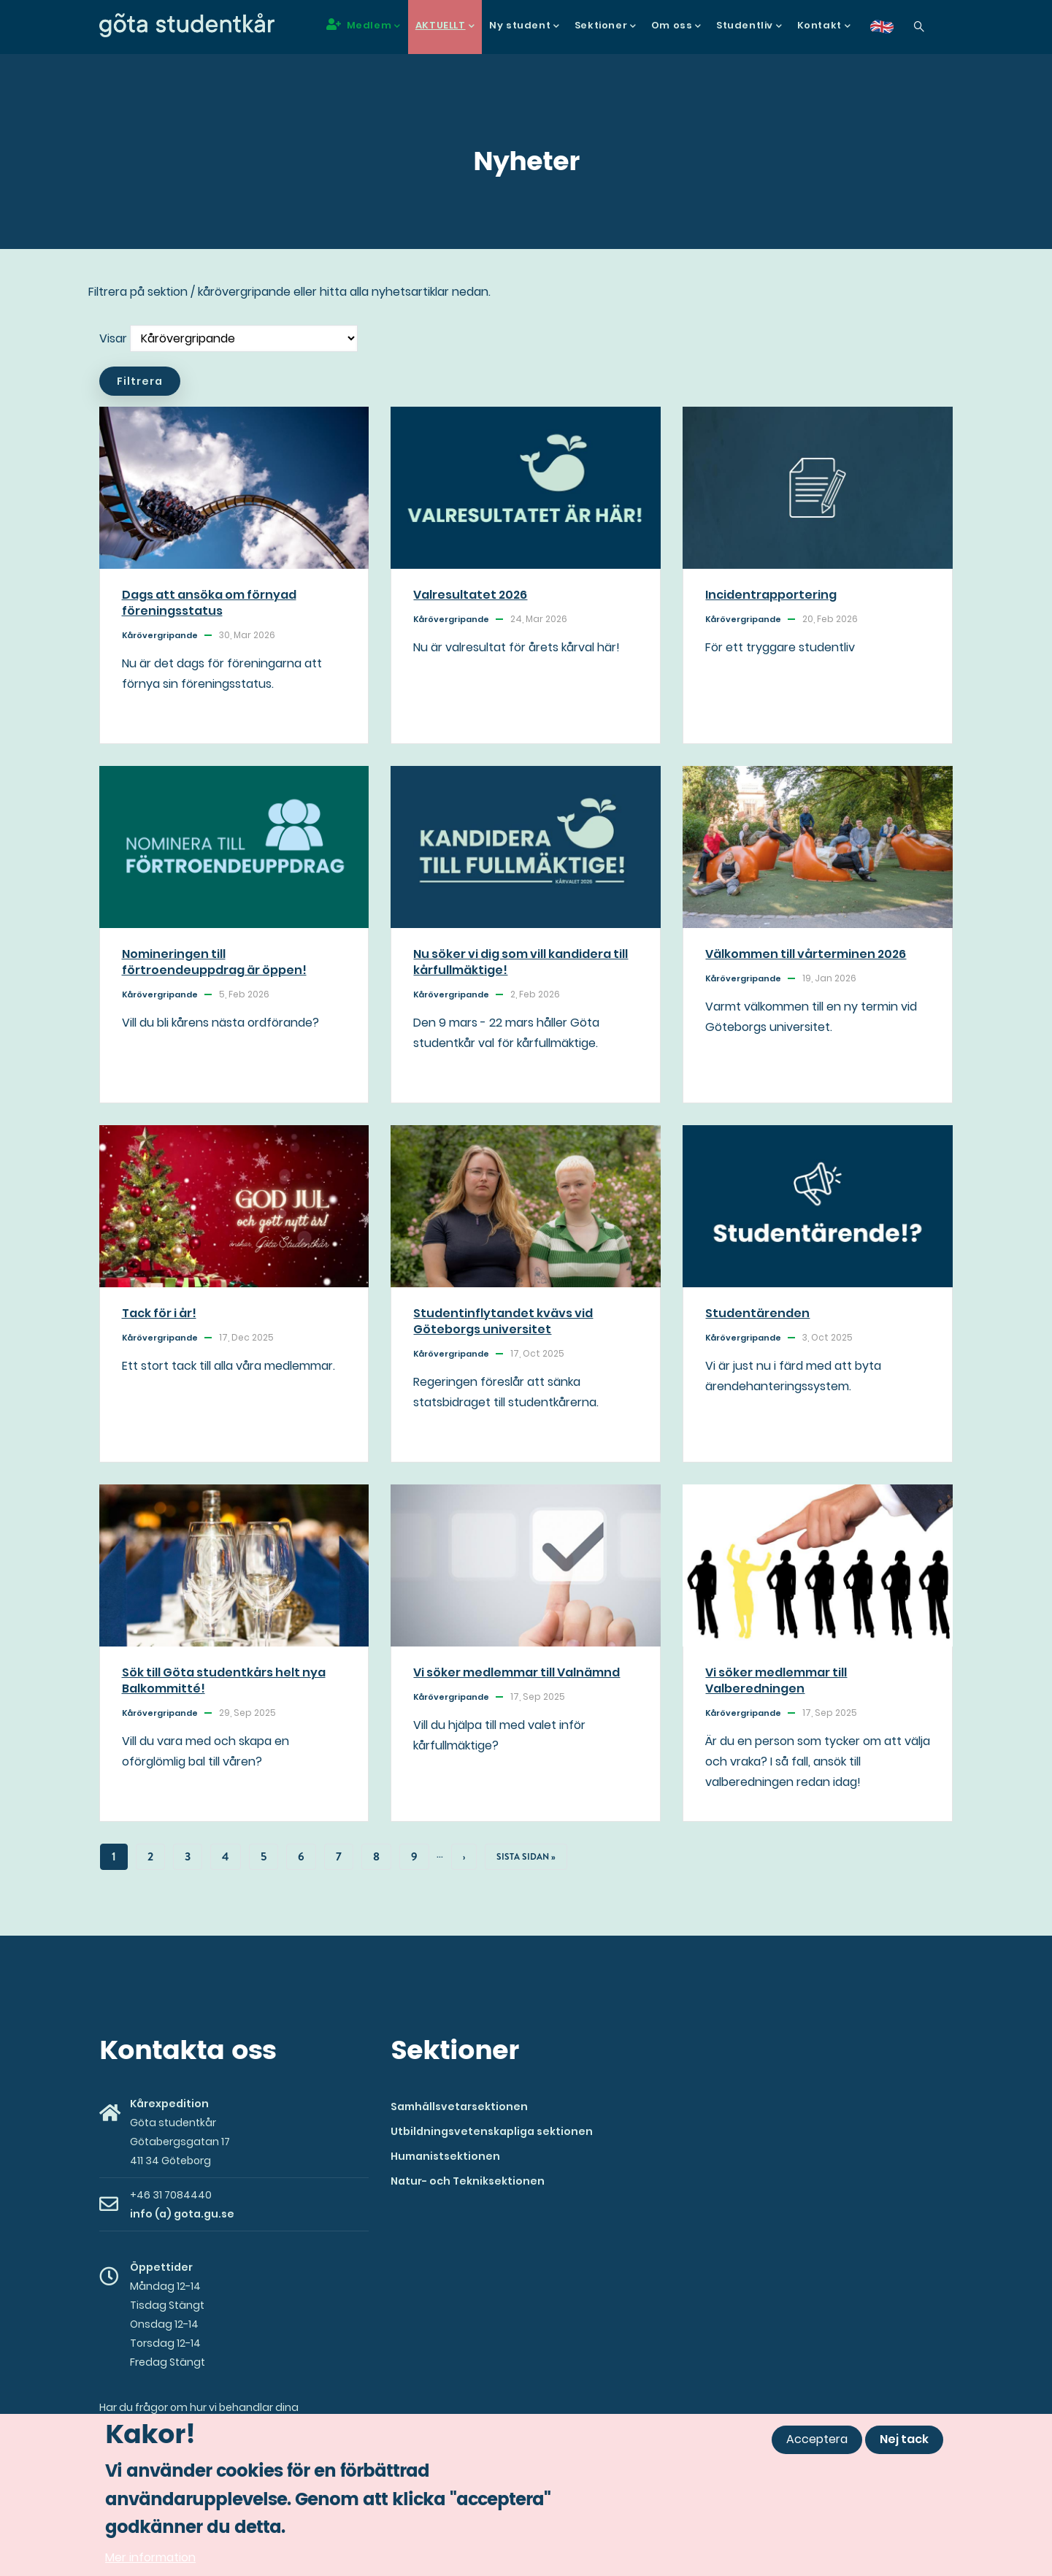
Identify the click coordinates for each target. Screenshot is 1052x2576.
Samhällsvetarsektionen (459, 2106)
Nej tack (904, 2439)
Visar (113, 338)
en (891, 31)
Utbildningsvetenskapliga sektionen (492, 2131)
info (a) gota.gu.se (182, 2214)
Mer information (150, 2558)
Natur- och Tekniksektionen (468, 2181)
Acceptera (817, 2439)
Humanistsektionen (445, 2156)
